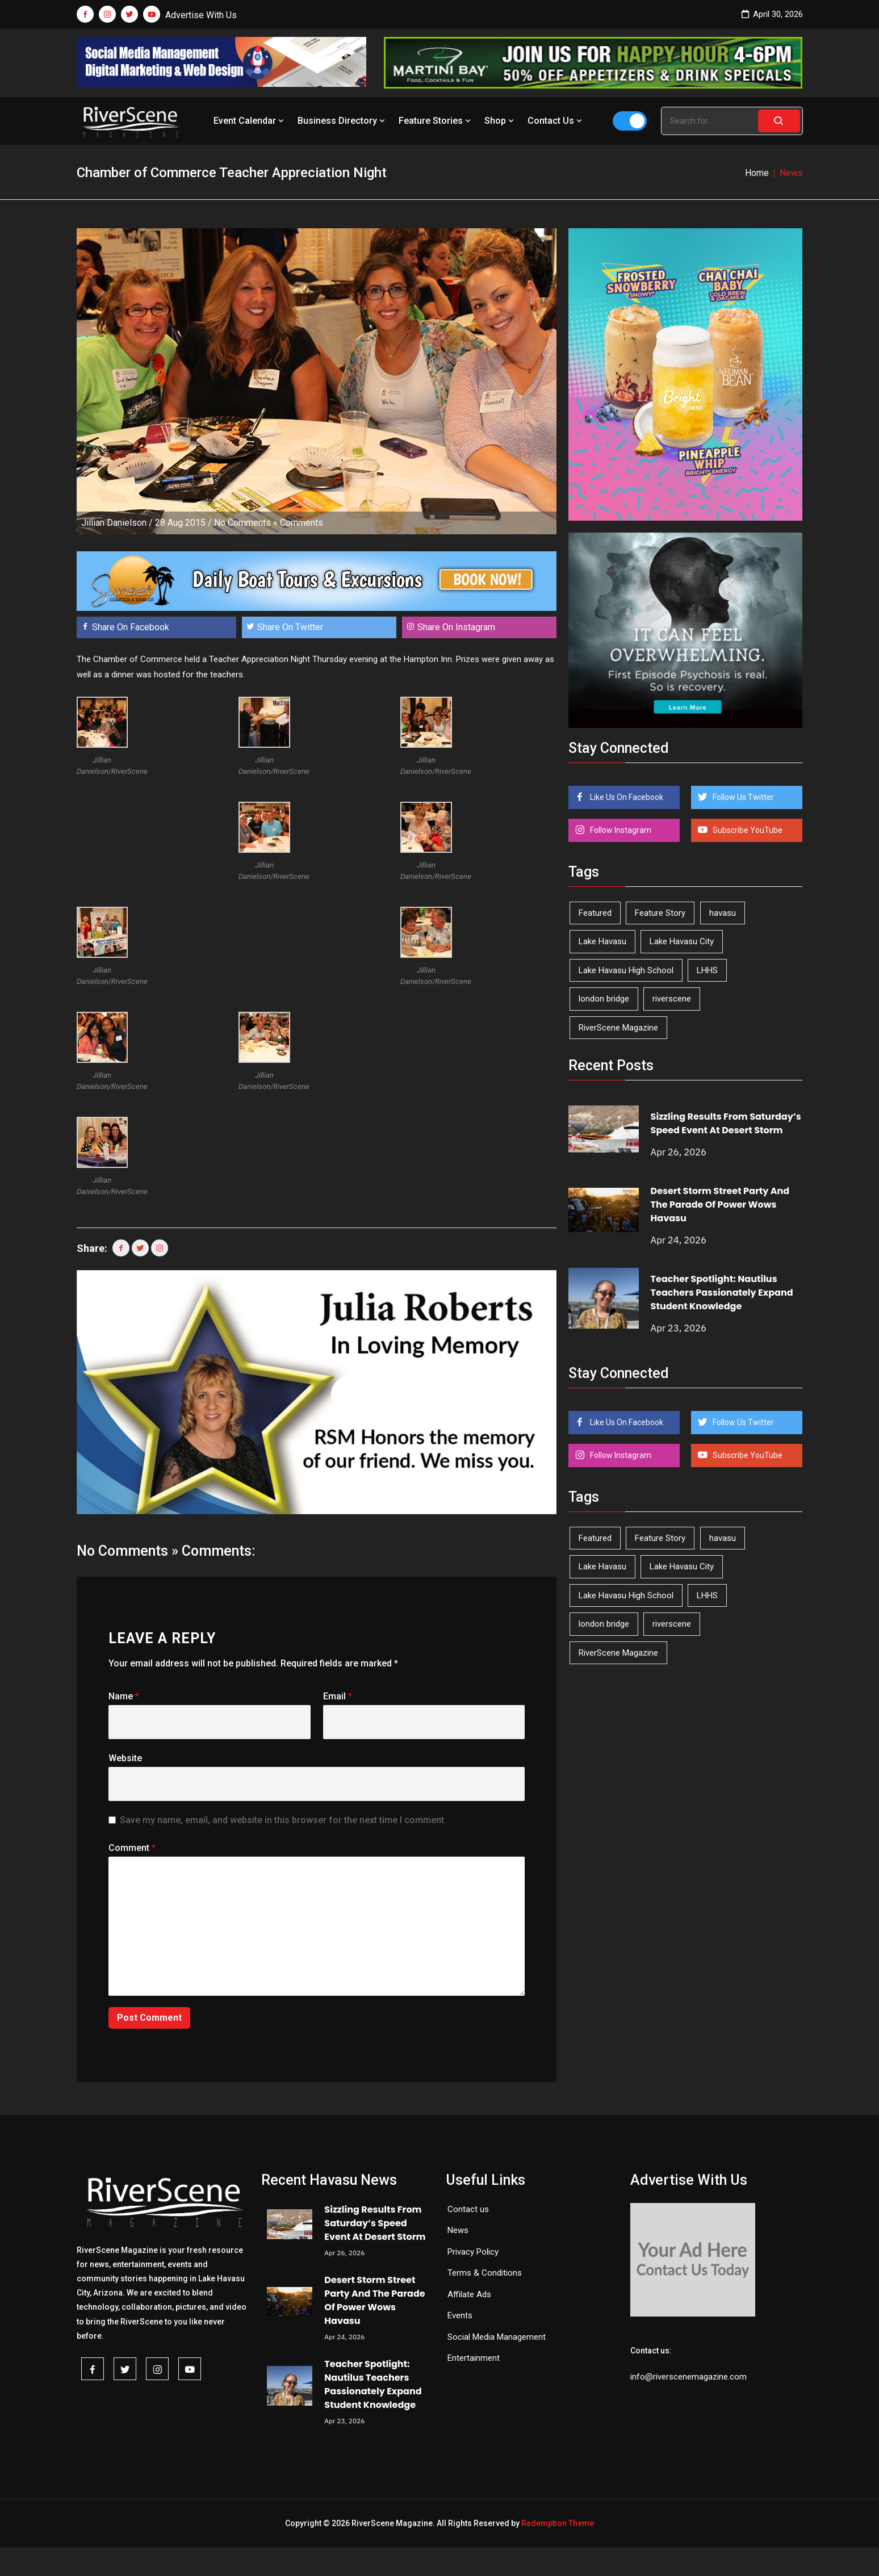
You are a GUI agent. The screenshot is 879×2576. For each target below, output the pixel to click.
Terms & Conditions (484, 2273)
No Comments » (246, 522)
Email (337, 1696)
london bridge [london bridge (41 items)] (604, 999)
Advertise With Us (201, 15)
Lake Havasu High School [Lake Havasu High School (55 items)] (626, 970)
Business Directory (342, 120)
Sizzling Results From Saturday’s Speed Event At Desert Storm (726, 1123)
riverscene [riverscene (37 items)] (671, 999)
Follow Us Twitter (742, 797)
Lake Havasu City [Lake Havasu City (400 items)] (682, 941)
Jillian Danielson (113, 522)
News (457, 2230)
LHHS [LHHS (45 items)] (707, 970)
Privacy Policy (473, 2252)
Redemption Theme (557, 2523)
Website (125, 1758)
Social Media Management (496, 2337)
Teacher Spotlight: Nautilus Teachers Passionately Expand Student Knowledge (722, 1292)
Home (757, 172)
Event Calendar (250, 120)
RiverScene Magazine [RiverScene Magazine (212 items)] (618, 1028)
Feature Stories (436, 120)
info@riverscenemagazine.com (688, 2377)
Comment (132, 1847)
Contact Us (556, 120)
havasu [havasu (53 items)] (722, 913)
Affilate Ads (469, 2294)
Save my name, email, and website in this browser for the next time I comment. (283, 1820)
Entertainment (473, 2358)
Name (123, 1696)
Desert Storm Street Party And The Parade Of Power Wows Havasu (720, 1204)
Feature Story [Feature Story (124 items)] (660, 913)
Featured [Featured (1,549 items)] (595, 913)
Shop (500, 120)
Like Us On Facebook (625, 797)
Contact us (468, 2209)
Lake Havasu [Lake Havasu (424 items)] (602, 941)
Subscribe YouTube (746, 830)
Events (459, 2315)
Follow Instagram (619, 830)
